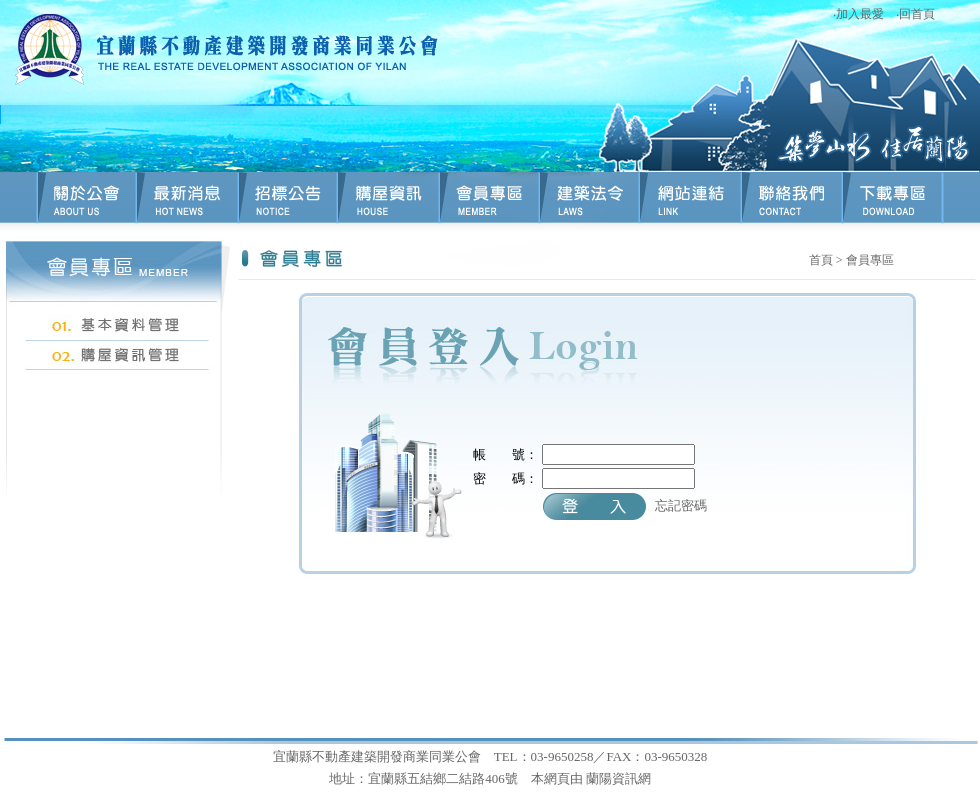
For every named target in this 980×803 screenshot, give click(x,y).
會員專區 (870, 260)
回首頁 (917, 14)
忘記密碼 (681, 505)
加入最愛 (860, 14)
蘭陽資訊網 (618, 778)
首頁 (821, 260)
